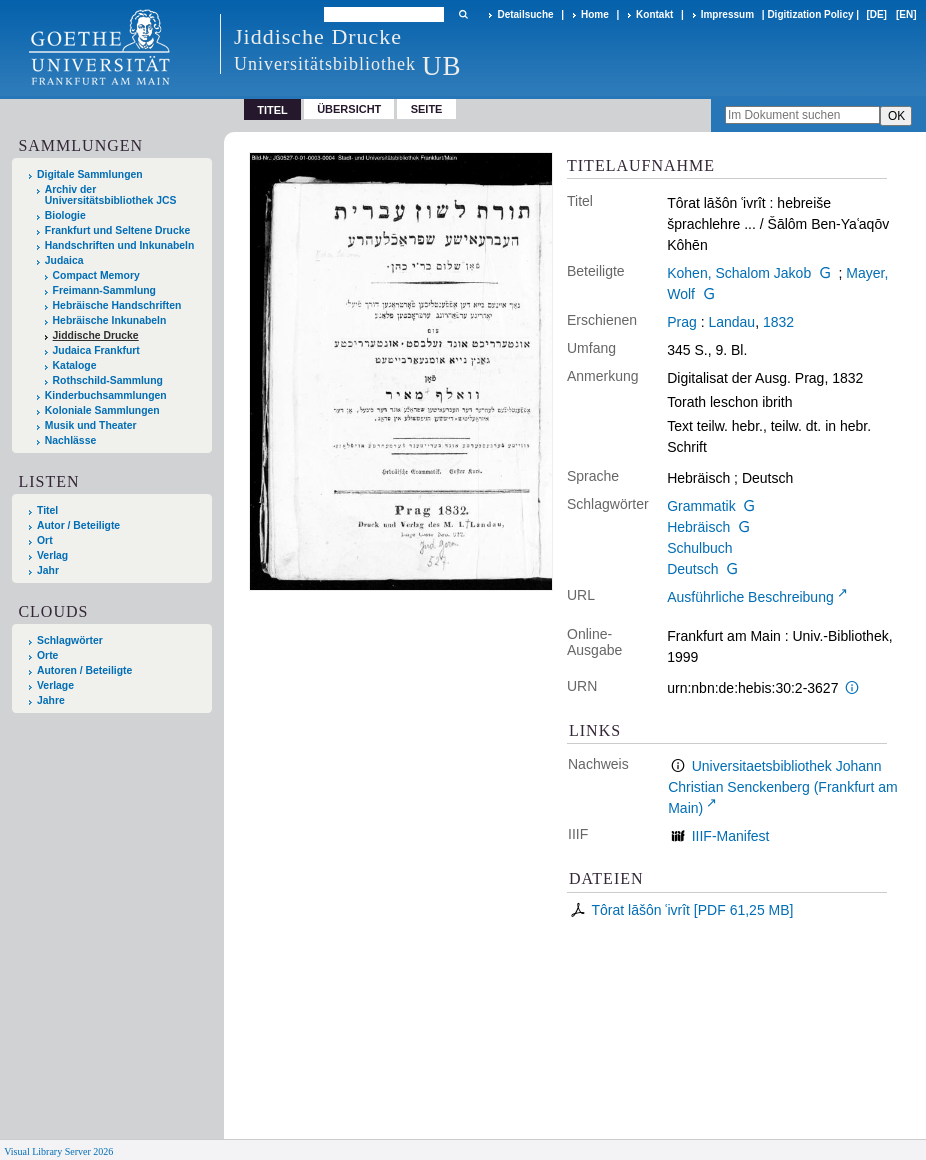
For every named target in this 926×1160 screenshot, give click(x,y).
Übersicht (349, 109)
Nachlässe (70, 440)
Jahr (48, 570)
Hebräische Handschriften (117, 305)
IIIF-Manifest (731, 836)
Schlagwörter (70, 640)
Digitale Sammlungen (90, 174)
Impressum (727, 14)
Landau (731, 322)
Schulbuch (699, 548)
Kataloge (75, 365)
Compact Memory (96, 275)
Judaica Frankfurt (96, 350)
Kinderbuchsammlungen (106, 395)
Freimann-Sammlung (104, 290)
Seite (427, 109)
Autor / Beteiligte (78, 525)
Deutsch (692, 569)
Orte (47, 655)
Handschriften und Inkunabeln (120, 245)
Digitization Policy (810, 14)
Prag (682, 322)
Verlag (52, 555)
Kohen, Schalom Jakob (739, 273)
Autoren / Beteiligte (84, 670)
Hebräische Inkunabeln (110, 320)
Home (595, 14)
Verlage (55, 685)
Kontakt (654, 14)
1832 (778, 322)
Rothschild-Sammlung (108, 380)
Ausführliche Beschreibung (750, 597)
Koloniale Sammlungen (102, 410)
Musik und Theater (91, 425)
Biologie (65, 215)
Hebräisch (698, 527)
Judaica (64, 260)
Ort (45, 540)
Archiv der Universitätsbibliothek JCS (111, 195)
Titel (47, 510)
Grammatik (701, 506)
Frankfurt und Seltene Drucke (118, 230)
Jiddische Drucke (96, 335)
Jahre (51, 700)
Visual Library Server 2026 (58, 1151)
